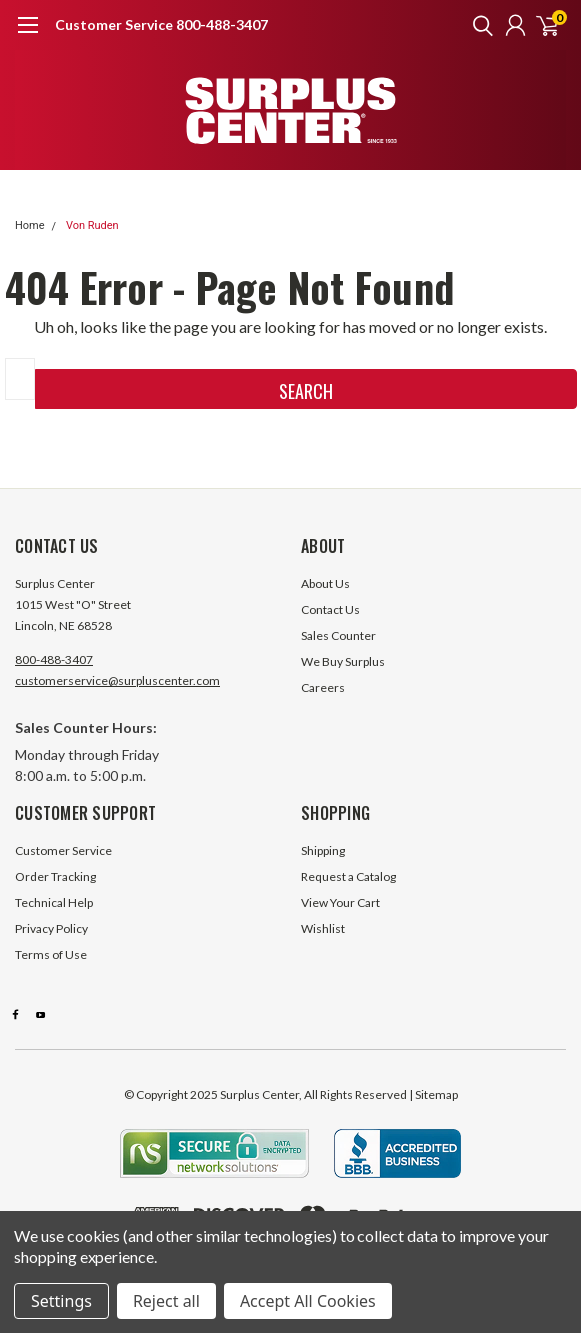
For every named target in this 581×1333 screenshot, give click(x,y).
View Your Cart (340, 902)
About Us (325, 583)
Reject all (166, 1301)
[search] (478, 25)
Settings (61, 1301)
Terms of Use (51, 954)
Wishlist (323, 928)
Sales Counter (338, 635)
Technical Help (54, 902)
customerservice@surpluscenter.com (117, 680)
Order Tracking (55, 876)
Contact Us (330, 609)
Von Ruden (92, 225)
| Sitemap (433, 1094)
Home (30, 225)
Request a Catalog (348, 876)
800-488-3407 (54, 659)
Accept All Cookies (308, 1301)
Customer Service (63, 850)
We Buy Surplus (343, 661)
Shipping (323, 850)
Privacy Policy (51, 928)
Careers (323, 687)
